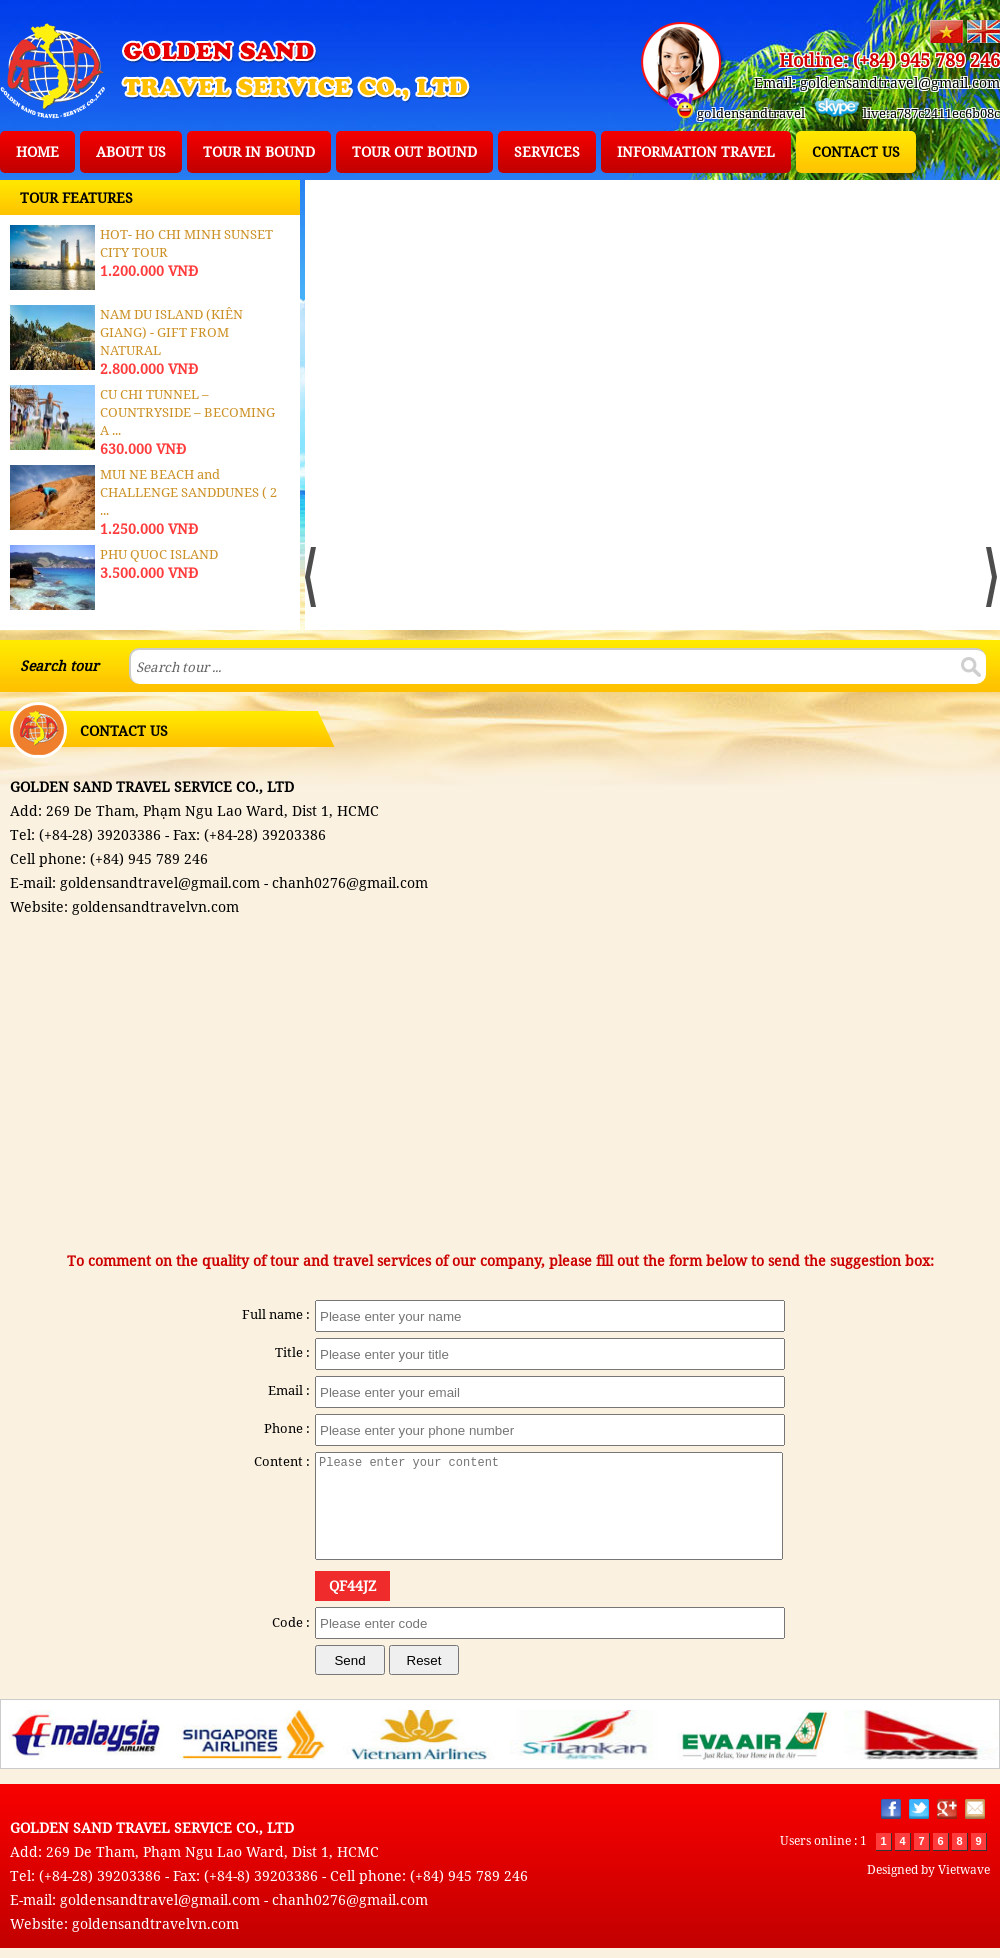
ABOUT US (131, 151)
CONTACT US (856, 151)
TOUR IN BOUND (259, 151)
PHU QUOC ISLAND (159, 554)
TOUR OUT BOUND (414, 151)
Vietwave (964, 1869)
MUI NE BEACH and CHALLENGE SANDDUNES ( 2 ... (188, 492)
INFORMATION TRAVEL (696, 151)
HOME (37, 151)
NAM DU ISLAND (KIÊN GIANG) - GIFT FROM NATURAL (171, 332)
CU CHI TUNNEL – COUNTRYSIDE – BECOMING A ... (187, 412)
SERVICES (547, 151)
